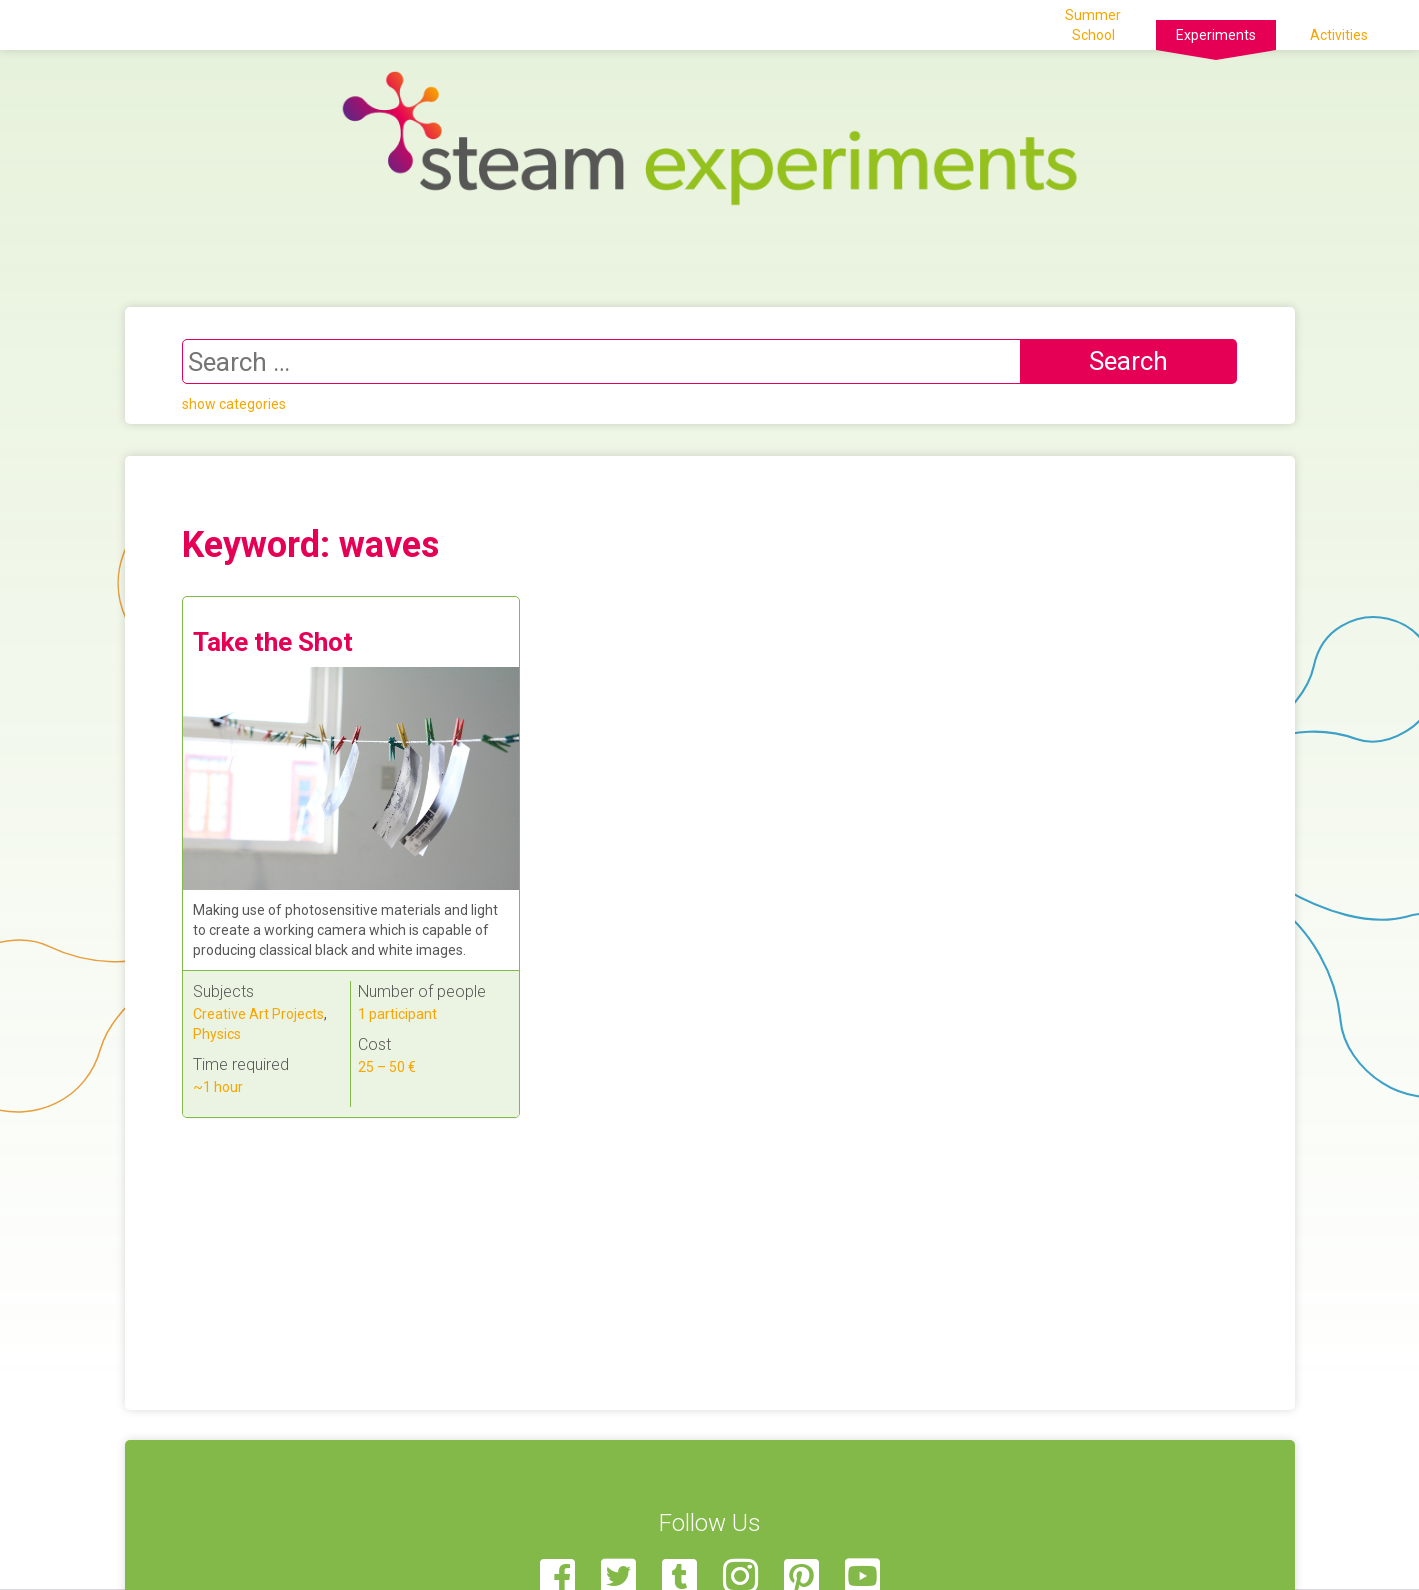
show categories (234, 404)
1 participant (397, 1014)
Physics (217, 1034)
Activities (1339, 35)
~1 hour (218, 1087)
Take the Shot (273, 642)
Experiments (1216, 35)
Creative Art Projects (258, 1014)
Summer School (1093, 25)
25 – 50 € (387, 1067)
